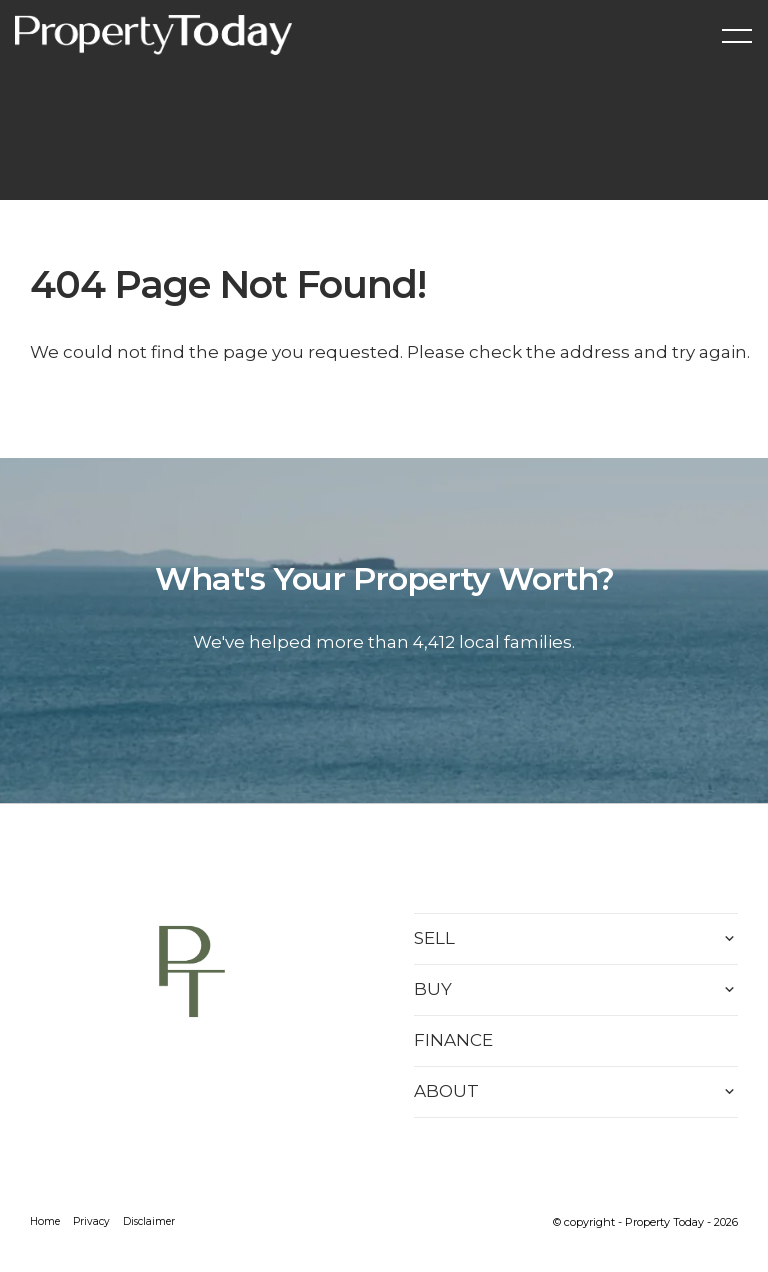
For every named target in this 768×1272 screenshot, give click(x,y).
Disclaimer (149, 1221)
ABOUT (446, 1091)
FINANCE (453, 1040)
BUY (433, 989)
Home (45, 1221)
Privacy (91, 1221)
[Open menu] (737, 36)
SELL (434, 938)
